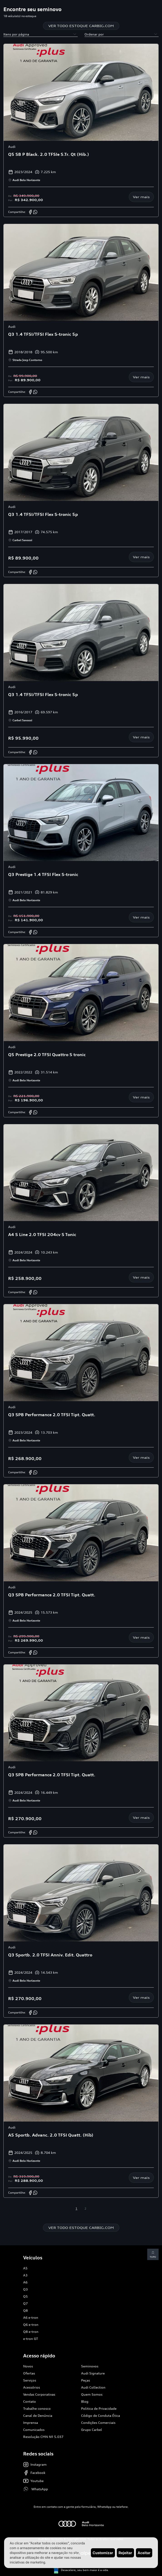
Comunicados (34, 2430)
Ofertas (29, 2373)
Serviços (29, 2380)
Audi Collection (93, 2387)
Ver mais (141, 197)
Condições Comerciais (98, 2423)
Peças (85, 2380)
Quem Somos (91, 2394)
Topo (153, 2254)
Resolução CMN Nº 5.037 (43, 2437)
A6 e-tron (30, 2317)
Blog (84, 2401)
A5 (25, 2268)
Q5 (25, 2296)
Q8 (25, 2310)
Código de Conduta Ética (100, 2415)
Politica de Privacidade (99, 2408)
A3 (25, 2275)
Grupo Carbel (91, 2430)
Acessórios (31, 2387)
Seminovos (89, 2366)
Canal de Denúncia (37, 2415)
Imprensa (30, 2423)
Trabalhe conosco (37, 2408)
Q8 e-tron (30, 2332)
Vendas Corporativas (39, 2394)
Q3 (25, 2289)
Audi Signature (93, 2373)
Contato (29, 2401)
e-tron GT (30, 2339)
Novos (28, 2366)
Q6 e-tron (30, 2324)
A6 (25, 2282)
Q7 (25, 2303)
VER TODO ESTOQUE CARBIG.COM (81, 26)
